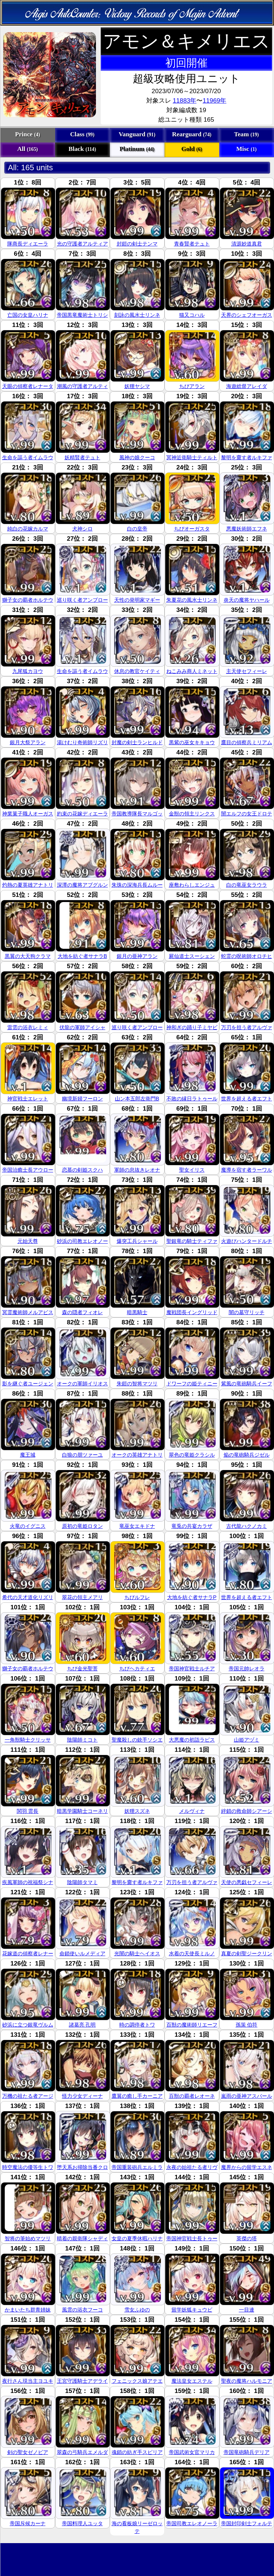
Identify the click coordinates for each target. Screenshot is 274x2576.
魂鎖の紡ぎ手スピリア (137, 2452)
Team (246, 134)
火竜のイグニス (28, 1526)
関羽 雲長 (28, 1811)
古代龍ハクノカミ (246, 1526)
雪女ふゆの (137, 2310)
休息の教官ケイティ (137, 671)
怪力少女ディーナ (82, 2096)
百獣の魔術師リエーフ (191, 2025)
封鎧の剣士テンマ (137, 244)
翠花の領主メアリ (82, 1597)
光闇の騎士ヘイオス (137, 1953)
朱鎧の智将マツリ (137, 1383)
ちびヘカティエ (137, 1668)
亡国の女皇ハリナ (27, 315)
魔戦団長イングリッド (191, 1312)
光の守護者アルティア (82, 244)
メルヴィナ (192, 1811)
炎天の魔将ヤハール (247, 600)
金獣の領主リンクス (192, 814)
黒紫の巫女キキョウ (192, 742)
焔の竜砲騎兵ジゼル (247, 1455)
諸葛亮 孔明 (82, 2025)
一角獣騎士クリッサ (28, 1740)
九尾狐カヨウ (27, 671)
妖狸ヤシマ (137, 386)
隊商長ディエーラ (27, 244)
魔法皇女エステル (191, 2381)
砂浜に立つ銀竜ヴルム (27, 2025)
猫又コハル (192, 315)
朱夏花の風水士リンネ (191, 600)
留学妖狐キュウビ (191, 2310)
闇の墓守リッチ (247, 1312)
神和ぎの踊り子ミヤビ (191, 1027)
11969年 (214, 100)
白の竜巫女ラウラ (246, 885)
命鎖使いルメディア (82, 1953)
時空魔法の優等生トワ (27, 2167)
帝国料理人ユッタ (82, 2523)
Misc (246, 148)
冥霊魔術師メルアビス (27, 1312)
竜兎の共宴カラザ (191, 1526)
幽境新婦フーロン (82, 1098)
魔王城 (27, 1455)
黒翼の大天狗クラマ (28, 956)
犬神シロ (82, 529)
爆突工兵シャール (137, 1241)
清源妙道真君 (246, 244)
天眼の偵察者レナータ (27, 386)
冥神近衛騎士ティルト (191, 457)
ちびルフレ (137, 1597)
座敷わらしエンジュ (192, 885)
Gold (191, 148)
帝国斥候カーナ (28, 2523)
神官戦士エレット (27, 1098)
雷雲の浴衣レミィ (27, 1027)
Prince (27, 134)
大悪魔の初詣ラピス (192, 1740)
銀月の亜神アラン (137, 956)
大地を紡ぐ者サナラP (192, 1597)
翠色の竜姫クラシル (192, 1455)
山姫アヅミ (246, 1740)
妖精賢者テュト (82, 457)
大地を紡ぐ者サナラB (82, 956)
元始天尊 (28, 1241)
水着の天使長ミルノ (192, 1953)
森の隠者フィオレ (82, 1312)
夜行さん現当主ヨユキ (27, 2381)
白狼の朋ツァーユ (82, 1455)
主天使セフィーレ (246, 671)
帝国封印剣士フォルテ (246, 2523)
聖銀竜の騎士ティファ (191, 1241)
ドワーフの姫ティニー (191, 1383)
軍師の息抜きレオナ (137, 1170)
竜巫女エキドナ (137, 1526)
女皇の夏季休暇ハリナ (137, 2238)
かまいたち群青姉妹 (28, 2310)
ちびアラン (192, 386)
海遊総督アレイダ (246, 386)
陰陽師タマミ (82, 1882)
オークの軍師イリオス (82, 1383)
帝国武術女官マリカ (192, 2452)
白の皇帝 (137, 529)
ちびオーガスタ (192, 529)
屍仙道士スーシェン (192, 956)
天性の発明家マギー (137, 600)
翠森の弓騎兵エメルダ (82, 2452)
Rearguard (192, 134)
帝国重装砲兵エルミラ (137, 2167)
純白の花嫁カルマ (27, 529)
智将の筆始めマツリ (28, 2238)
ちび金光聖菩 (82, 1668)
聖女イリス (192, 1170)
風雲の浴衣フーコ (82, 2310)
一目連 (246, 2310)
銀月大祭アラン (28, 742)
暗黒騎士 (137, 1312)
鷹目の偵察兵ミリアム (246, 742)
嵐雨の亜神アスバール (246, 2096)
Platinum (137, 148)
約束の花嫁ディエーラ (82, 814)
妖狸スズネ (137, 1811)
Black (82, 148)
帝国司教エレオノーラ (191, 2523)
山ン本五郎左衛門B (137, 1098)
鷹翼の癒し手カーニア (137, 2096)
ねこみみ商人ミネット (191, 671)
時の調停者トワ (137, 2025)
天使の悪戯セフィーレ (246, 1882)
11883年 (184, 100)
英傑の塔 (246, 2238)
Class (82, 134)
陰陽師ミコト (82, 1740)
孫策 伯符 (247, 2025)
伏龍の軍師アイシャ (82, 1027)
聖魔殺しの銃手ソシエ (137, 1740)
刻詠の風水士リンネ (137, 315)
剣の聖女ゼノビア (27, 2452)
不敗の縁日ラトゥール (191, 1098)
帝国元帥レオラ (247, 1668)
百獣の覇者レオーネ (192, 2096)
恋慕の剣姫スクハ (82, 1170)
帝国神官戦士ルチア (192, 1668)
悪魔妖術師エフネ (246, 529)
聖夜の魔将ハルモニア (246, 2381)
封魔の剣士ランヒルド (137, 742)
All (27, 148)
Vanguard (137, 134)
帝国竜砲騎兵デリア (247, 2452)
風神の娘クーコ (137, 457)
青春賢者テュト (192, 244)
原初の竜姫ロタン (82, 1526)
